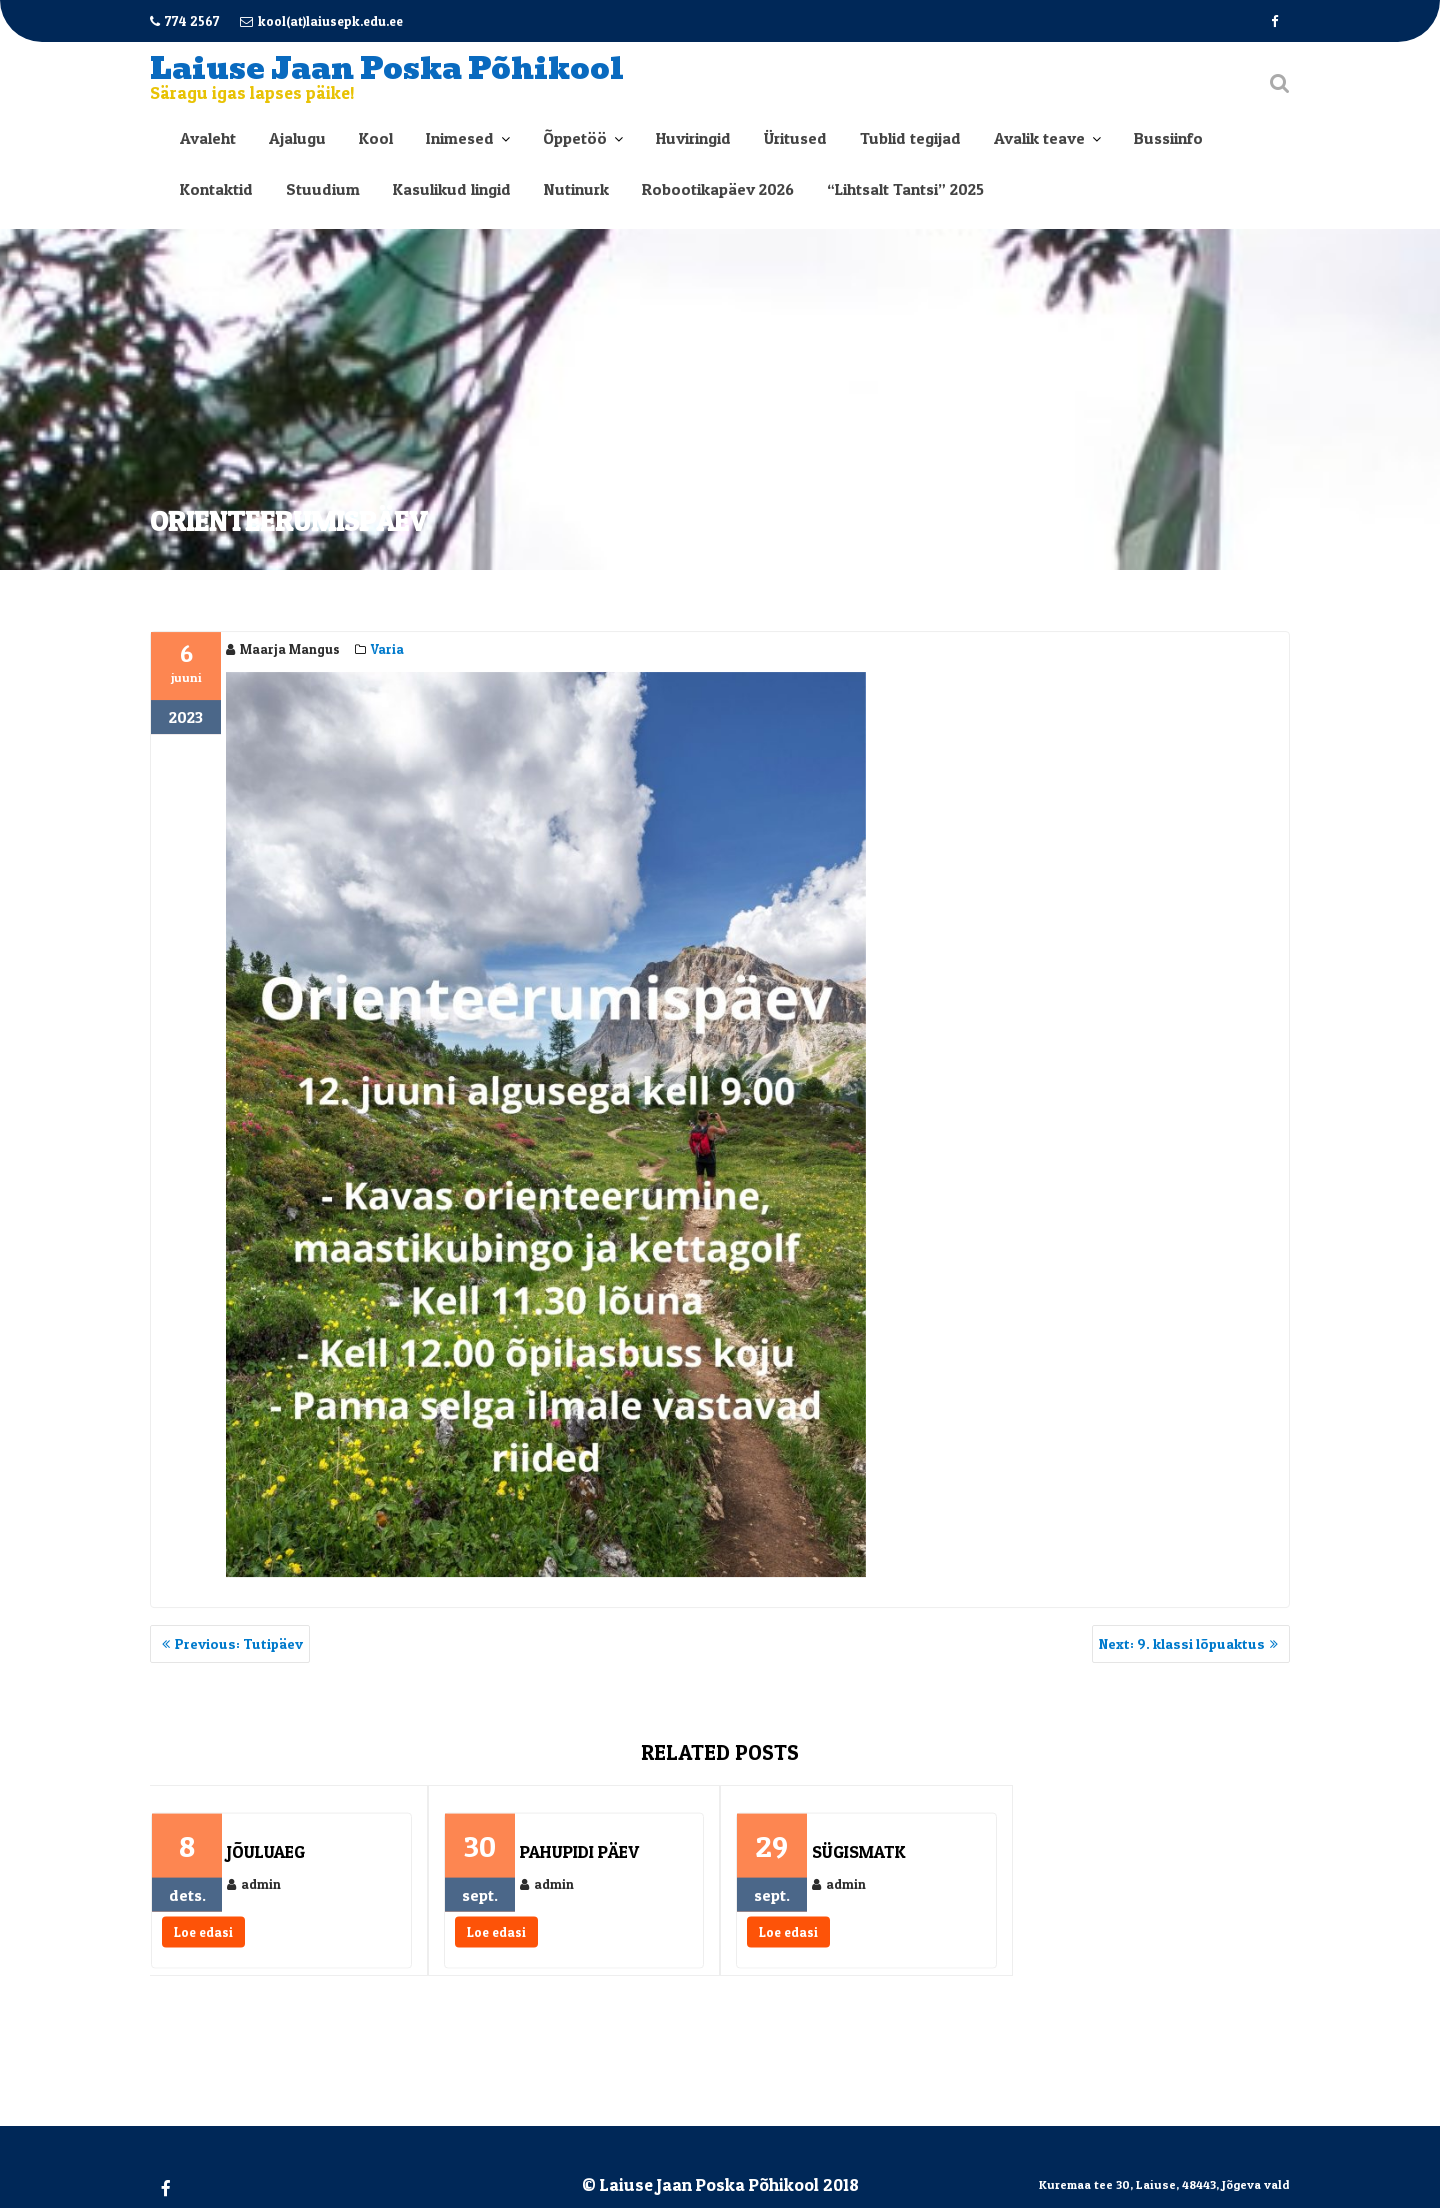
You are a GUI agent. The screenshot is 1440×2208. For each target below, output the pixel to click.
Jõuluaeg (266, 1859)
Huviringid (693, 138)
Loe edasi (203, 1940)
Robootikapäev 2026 (718, 189)
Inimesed (460, 138)
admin (254, 1892)
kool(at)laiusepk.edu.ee (321, 21)
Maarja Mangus (283, 650)
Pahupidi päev (579, 1859)
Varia (387, 650)
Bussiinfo (1168, 138)
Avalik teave (1039, 138)
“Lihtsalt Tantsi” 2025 (905, 189)
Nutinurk (576, 189)
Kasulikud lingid (452, 189)
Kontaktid (216, 189)
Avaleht (208, 138)
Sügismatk (858, 1859)
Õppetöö (575, 138)
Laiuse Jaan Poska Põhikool (387, 68)
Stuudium (323, 189)
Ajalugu (297, 138)
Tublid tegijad (910, 138)
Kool (376, 138)
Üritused (795, 138)
